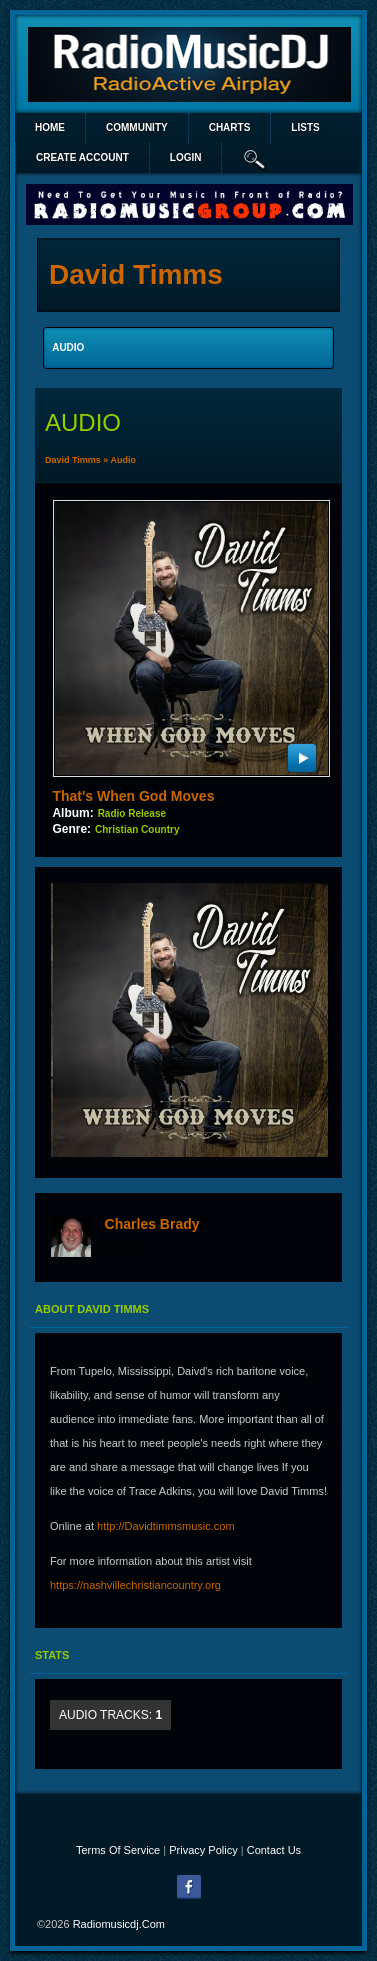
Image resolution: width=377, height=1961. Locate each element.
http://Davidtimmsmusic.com (166, 1526)
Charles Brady (152, 1224)
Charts (230, 127)
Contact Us (274, 1850)
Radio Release (132, 813)
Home (50, 127)
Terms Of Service (118, 1850)
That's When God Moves (133, 796)
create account (82, 157)
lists (305, 127)
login (186, 157)
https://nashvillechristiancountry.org (135, 1585)
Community (137, 127)
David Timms (73, 460)
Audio (124, 460)
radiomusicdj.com (119, 1924)
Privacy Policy (203, 1850)
